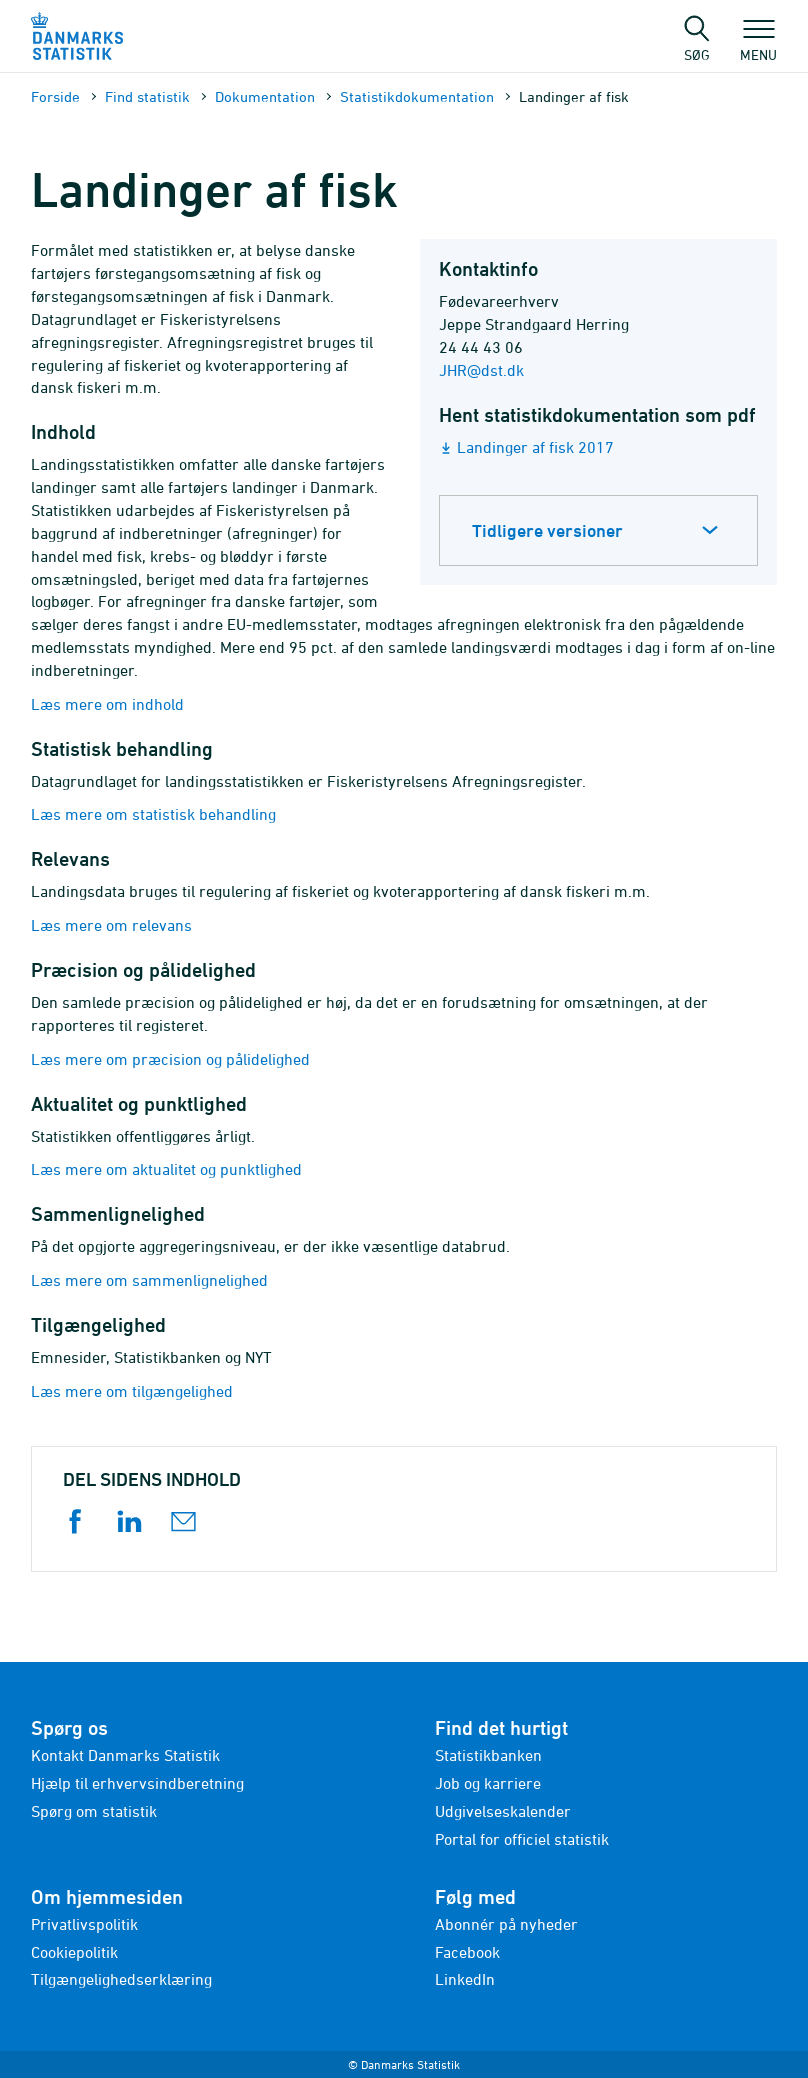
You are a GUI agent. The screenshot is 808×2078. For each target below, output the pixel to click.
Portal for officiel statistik (522, 1839)
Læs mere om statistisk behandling (153, 814)
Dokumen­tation (265, 96)
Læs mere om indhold (107, 704)
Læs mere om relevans (111, 925)
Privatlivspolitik (84, 1924)
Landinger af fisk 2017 (535, 447)
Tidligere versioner (547, 530)
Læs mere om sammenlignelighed (149, 1280)
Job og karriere (488, 1783)
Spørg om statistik (94, 1811)
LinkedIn (465, 1979)
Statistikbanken (488, 1755)
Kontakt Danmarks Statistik (125, 1755)
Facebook (467, 1952)
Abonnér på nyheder (506, 1924)
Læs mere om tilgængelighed (132, 1391)
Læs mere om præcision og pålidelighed (170, 1059)
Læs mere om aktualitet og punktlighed (166, 1169)
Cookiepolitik (74, 1952)
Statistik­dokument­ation (417, 96)
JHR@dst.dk (481, 370)
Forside (55, 96)
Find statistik (147, 96)
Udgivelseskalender (503, 1811)
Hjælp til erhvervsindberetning (137, 1783)
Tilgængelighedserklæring (121, 1979)
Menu (758, 45)
